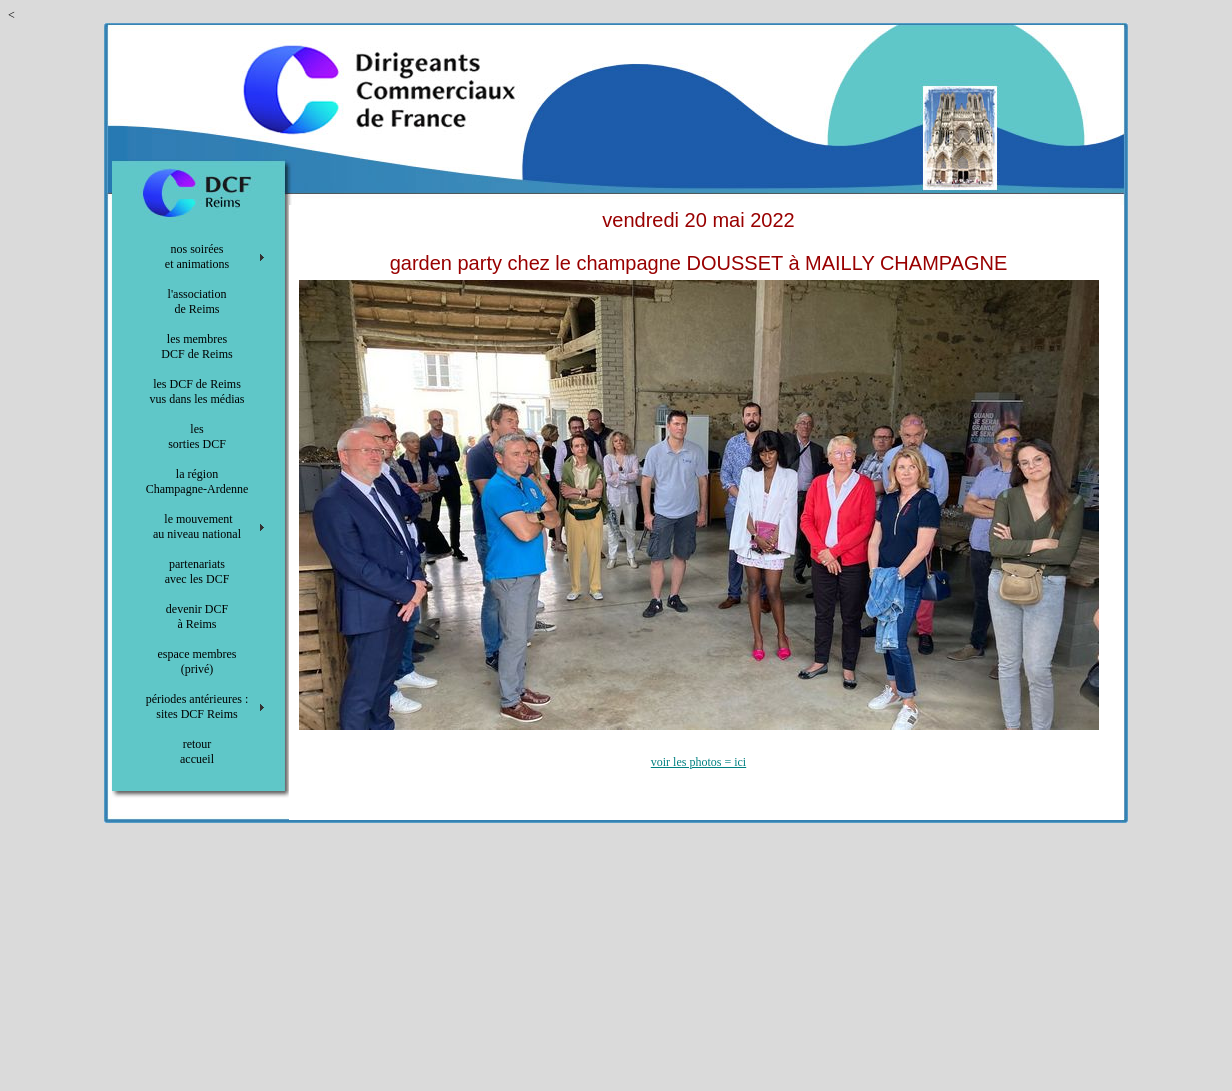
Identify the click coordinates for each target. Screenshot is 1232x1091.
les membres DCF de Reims (196, 346)
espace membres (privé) (197, 661)
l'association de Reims (197, 301)
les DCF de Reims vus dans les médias (197, 391)
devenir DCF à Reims (197, 616)
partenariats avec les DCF (197, 571)
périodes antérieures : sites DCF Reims (197, 706)
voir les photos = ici (698, 762)
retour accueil (197, 751)
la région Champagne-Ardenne (197, 481)
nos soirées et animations (197, 256)
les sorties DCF (197, 436)
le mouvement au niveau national (197, 526)
